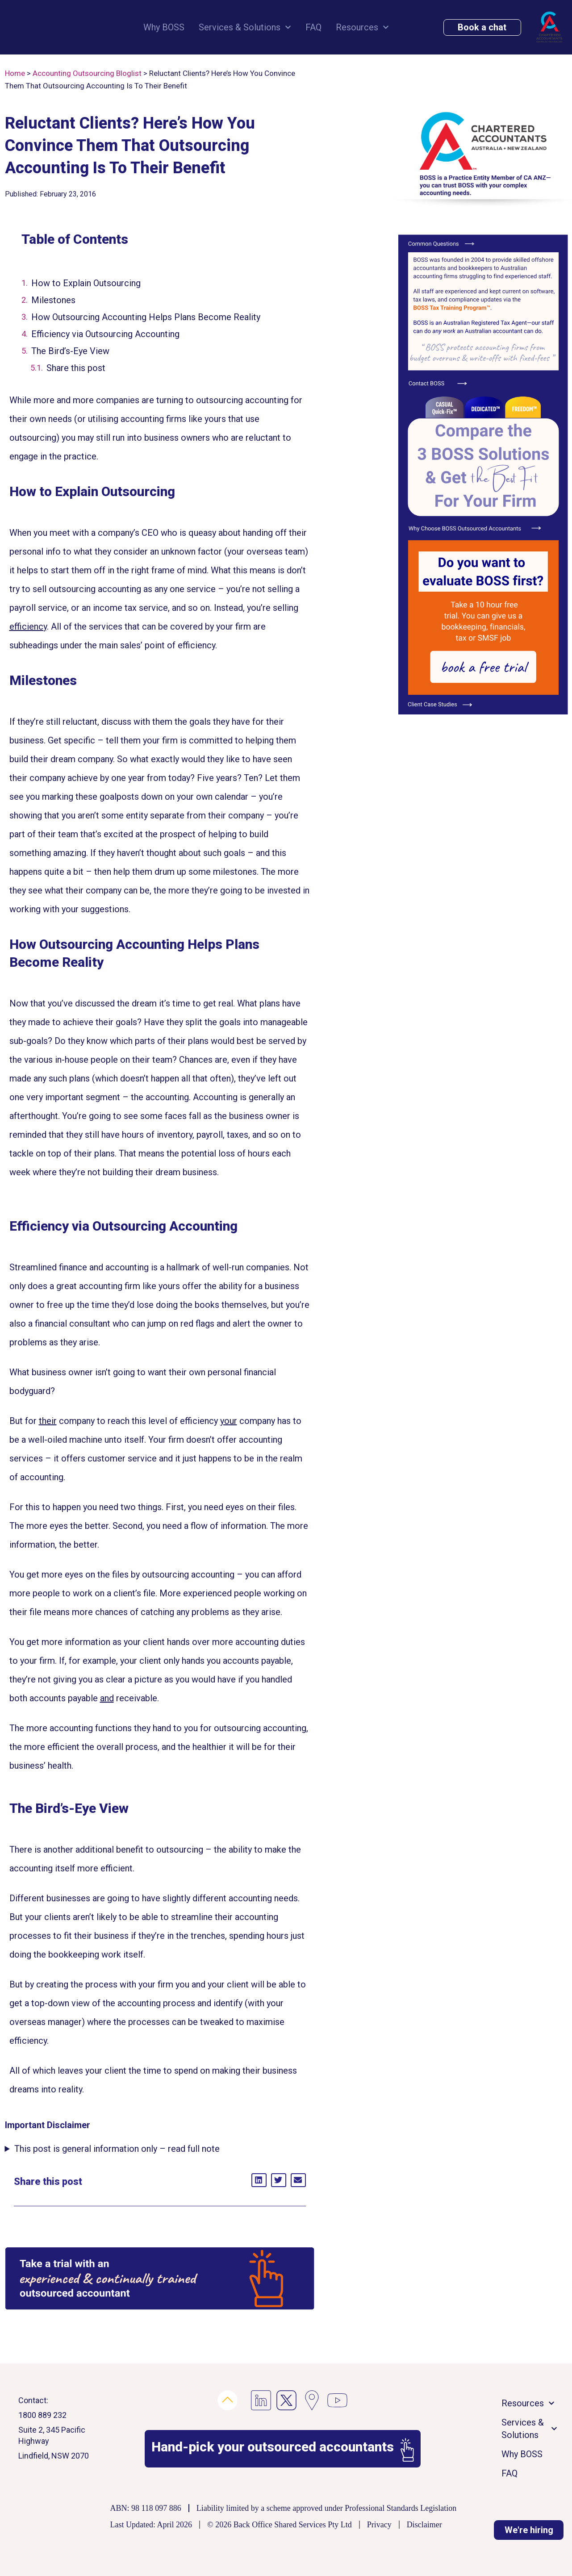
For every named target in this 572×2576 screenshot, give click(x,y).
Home (15, 73)
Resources (362, 27)
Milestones (53, 300)
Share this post (75, 368)
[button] (259, 2180)
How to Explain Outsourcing (86, 283)
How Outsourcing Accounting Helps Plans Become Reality (145, 317)
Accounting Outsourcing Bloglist (87, 73)
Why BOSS (163, 27)
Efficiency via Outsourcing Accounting (105, 334)
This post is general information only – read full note (117, 2148)
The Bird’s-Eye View (70, 351)
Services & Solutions (245, 27)
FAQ (313, 27)
